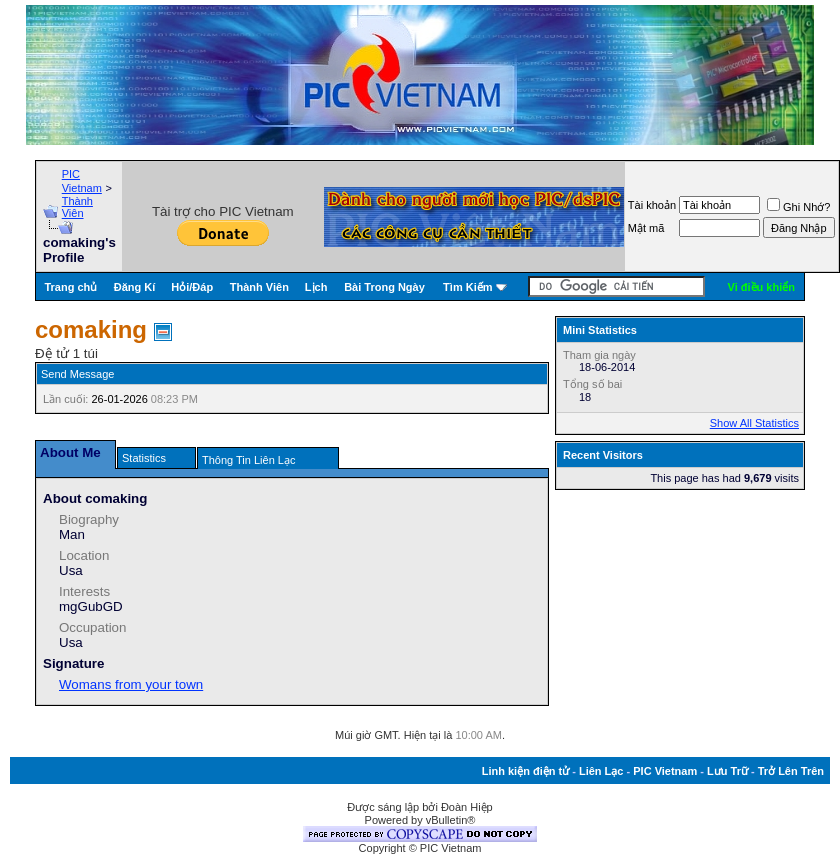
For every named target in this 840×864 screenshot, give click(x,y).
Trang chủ (70, 287)
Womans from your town (131, 684)
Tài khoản (652, 205)
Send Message (77, 374)
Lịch (316, 287)
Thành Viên (77, 207)
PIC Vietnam (665, 771)
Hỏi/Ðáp (192, 287)
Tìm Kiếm (467, 287)
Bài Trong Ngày (384, 287)
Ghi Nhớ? (798, 207)
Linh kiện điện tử (525, 771)
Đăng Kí (135, 287)
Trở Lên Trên (791, 771)
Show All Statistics (754, 423)
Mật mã (646, 228)
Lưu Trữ (727, 771)
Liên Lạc (601, 771)
